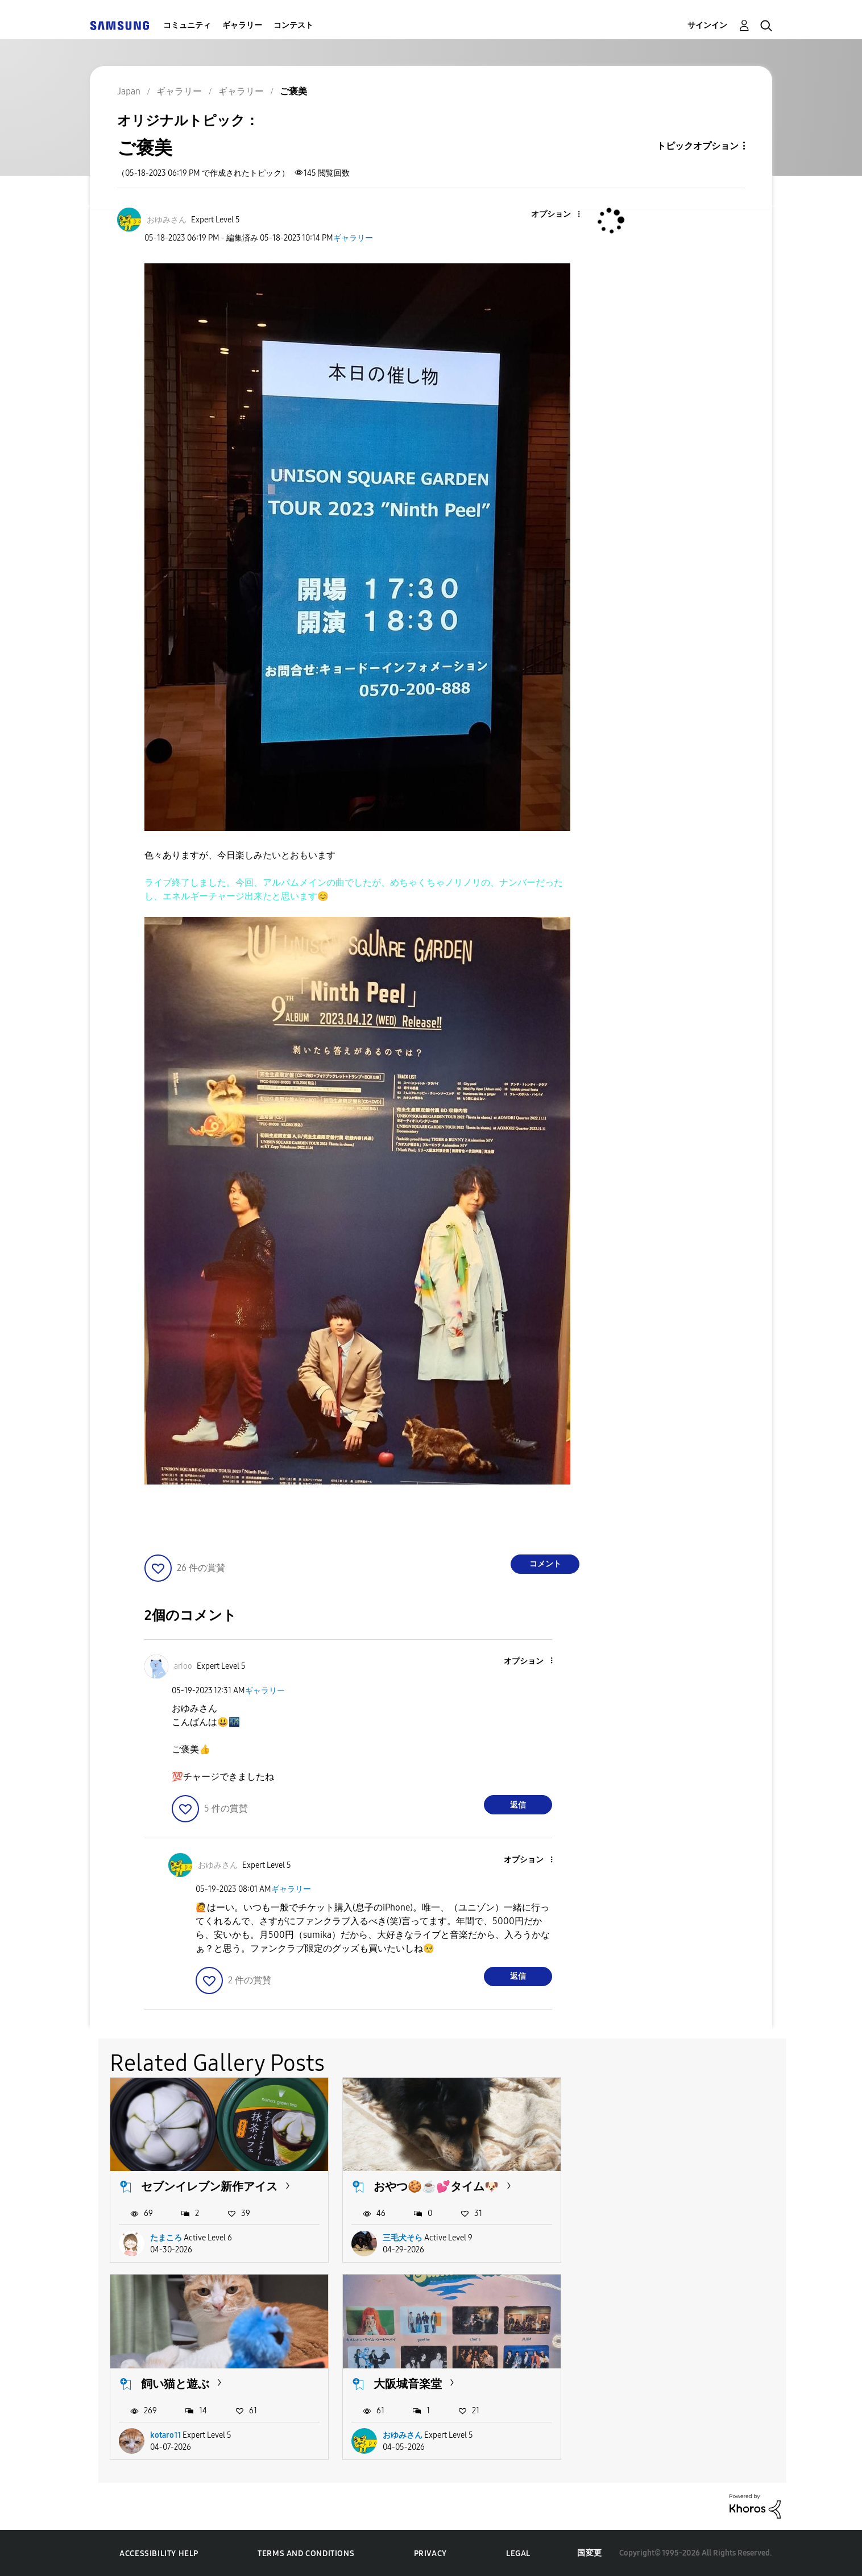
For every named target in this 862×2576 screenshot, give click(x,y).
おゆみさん (170, 2434)
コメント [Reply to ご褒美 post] (545, 1564)
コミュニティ (187, 25)
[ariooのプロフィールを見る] (183, 1666)
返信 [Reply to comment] (518, 1805)
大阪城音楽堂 (175, 2383)
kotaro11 (629, 2237)
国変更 (589, 2552)
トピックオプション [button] (698, 145)
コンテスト (293, 25)
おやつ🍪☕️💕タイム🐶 (435, 2186)
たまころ (166, 2237)
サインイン (707, 25)
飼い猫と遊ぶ (639, 2186)
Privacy (430, 2553)
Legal (518, 2553)
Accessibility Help (158, 2553)
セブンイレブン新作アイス (209, 2186)
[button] (560, 214)
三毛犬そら (402, 2237)
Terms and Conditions (306, 2553)
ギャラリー (242, 25)
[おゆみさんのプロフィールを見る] (167, 220)
